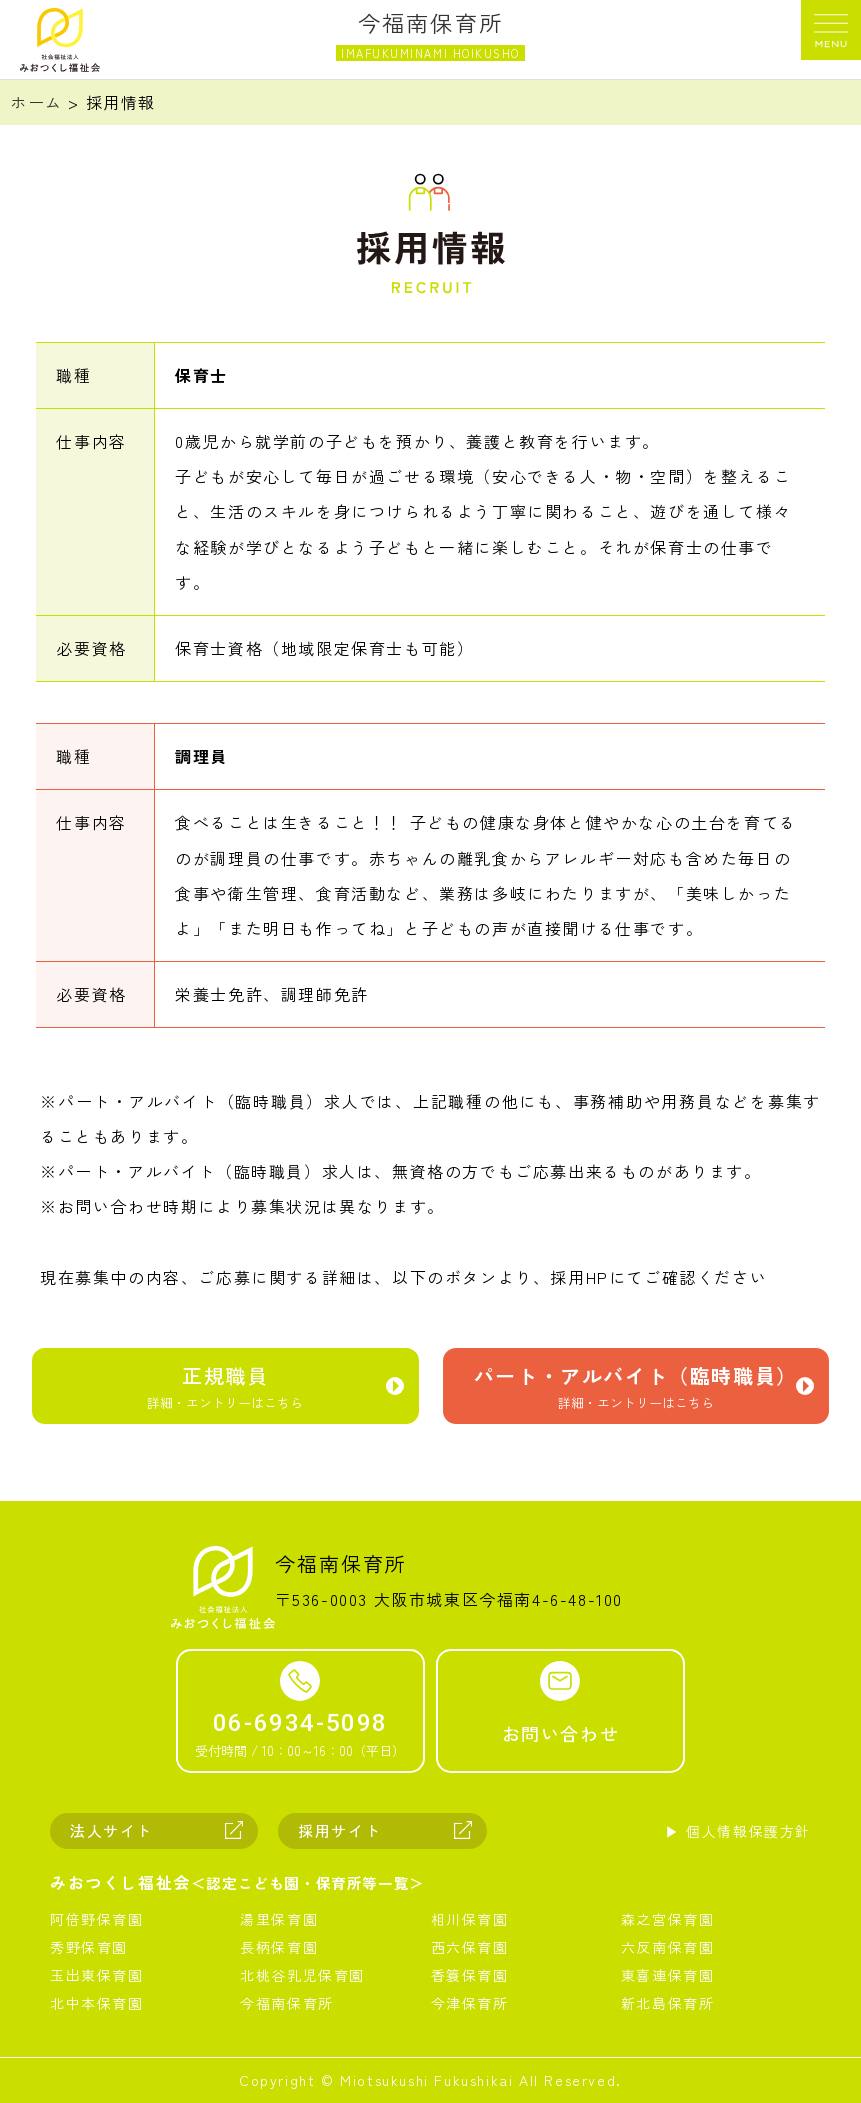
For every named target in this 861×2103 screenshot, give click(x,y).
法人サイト (111, 1830)
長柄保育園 (279, 1947)
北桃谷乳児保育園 (302, 1975)
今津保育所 (470, 2003)
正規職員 (225, 1390)
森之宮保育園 (668, 1919)
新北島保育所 (668, 2003)
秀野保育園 (89, 1947)
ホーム (36, 102)
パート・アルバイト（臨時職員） (636, 1390)
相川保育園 (470, 1919)
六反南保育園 (668, 1947)
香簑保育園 (470, 1975)
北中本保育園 (97, 2003)
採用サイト (339, 1830)
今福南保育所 (287, 2003)
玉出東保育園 (97, 1975)
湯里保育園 (279, 1919)
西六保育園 (470, 1947)
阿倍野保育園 (97, 1919)
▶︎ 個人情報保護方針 (738, 1831)
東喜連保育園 (668, 1975)
